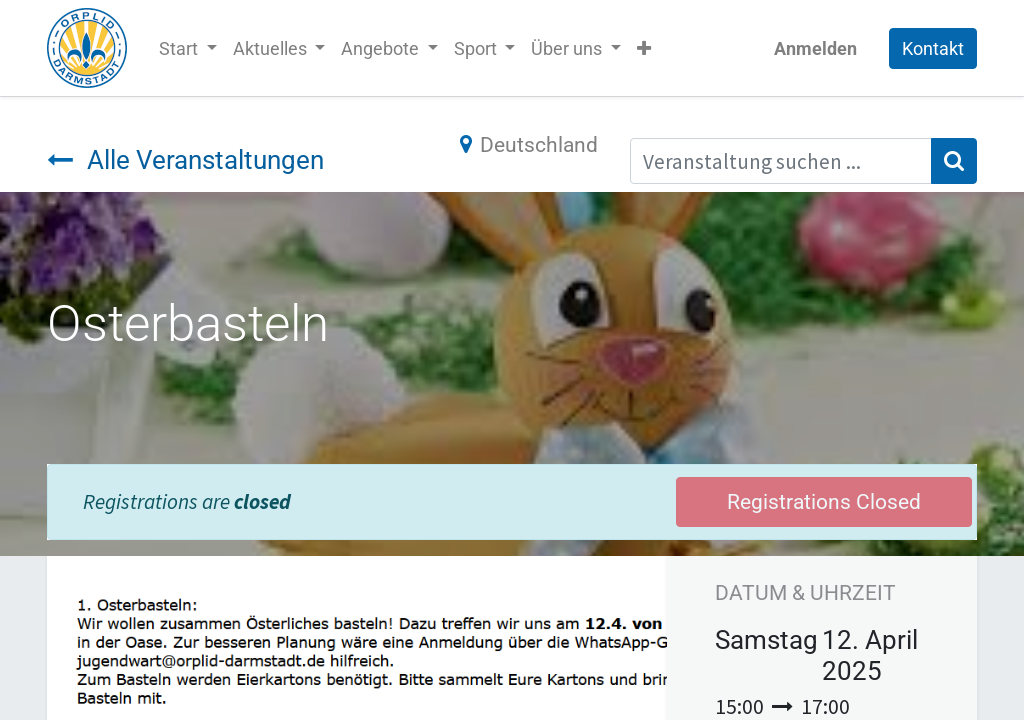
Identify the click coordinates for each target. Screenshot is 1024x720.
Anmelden (815, 48)
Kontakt (933, 48)
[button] (644, 48)
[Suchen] (954, 161)
